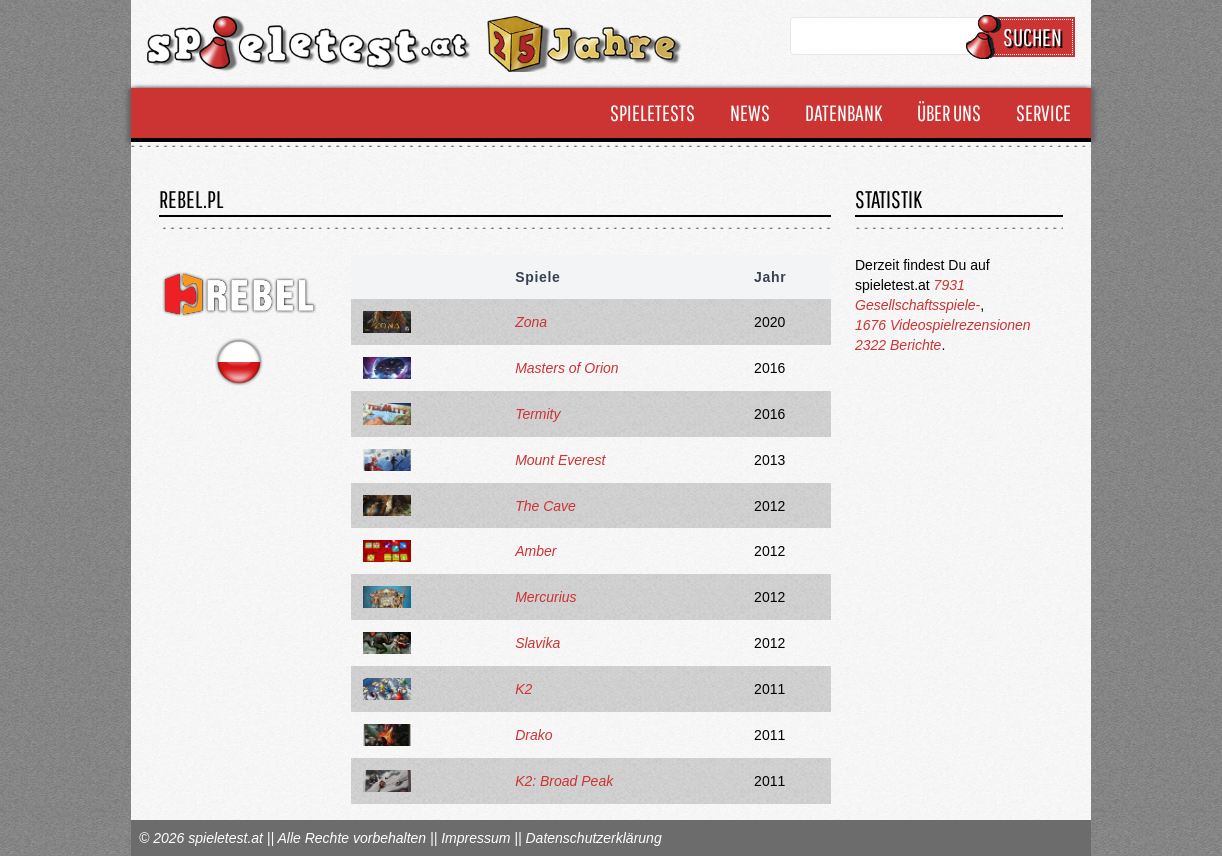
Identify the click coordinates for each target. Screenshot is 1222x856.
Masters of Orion (566, 368)
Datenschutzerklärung (593, 838)
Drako (533, 735)
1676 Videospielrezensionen (943, 325)
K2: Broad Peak (564, 781)
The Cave (545, 506)
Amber (535, 551)
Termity (537, 414)
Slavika (537, 643)
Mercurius (545, 597)
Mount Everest (560, 460)
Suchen (1023, 37)
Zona (531, 322)
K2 (523, 689)
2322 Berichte (898, 345)
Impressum (475, 838)
